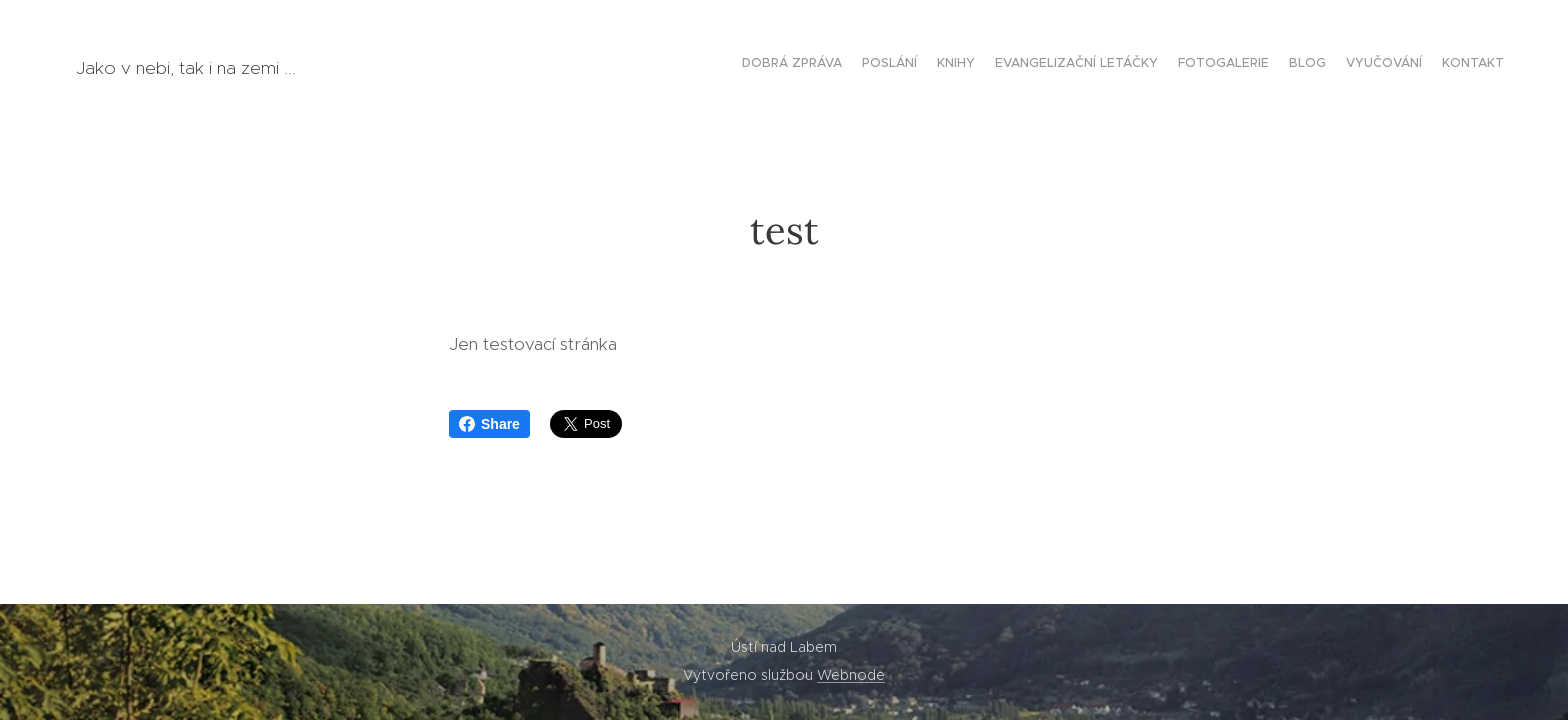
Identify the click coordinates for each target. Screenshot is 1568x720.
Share (489, 424)
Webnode (851, 675)
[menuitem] (1366, 65)
